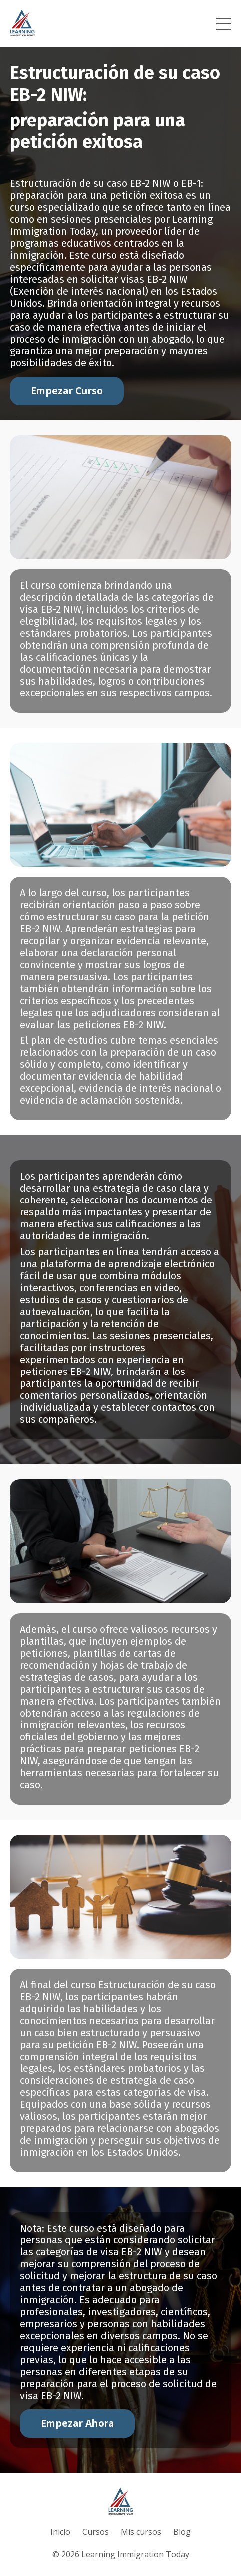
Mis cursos (141, 2531)
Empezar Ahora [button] (77, 2423)
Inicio (60, 2531)
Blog (182, 2531)
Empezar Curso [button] (67, 390)
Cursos (95, 2531)
